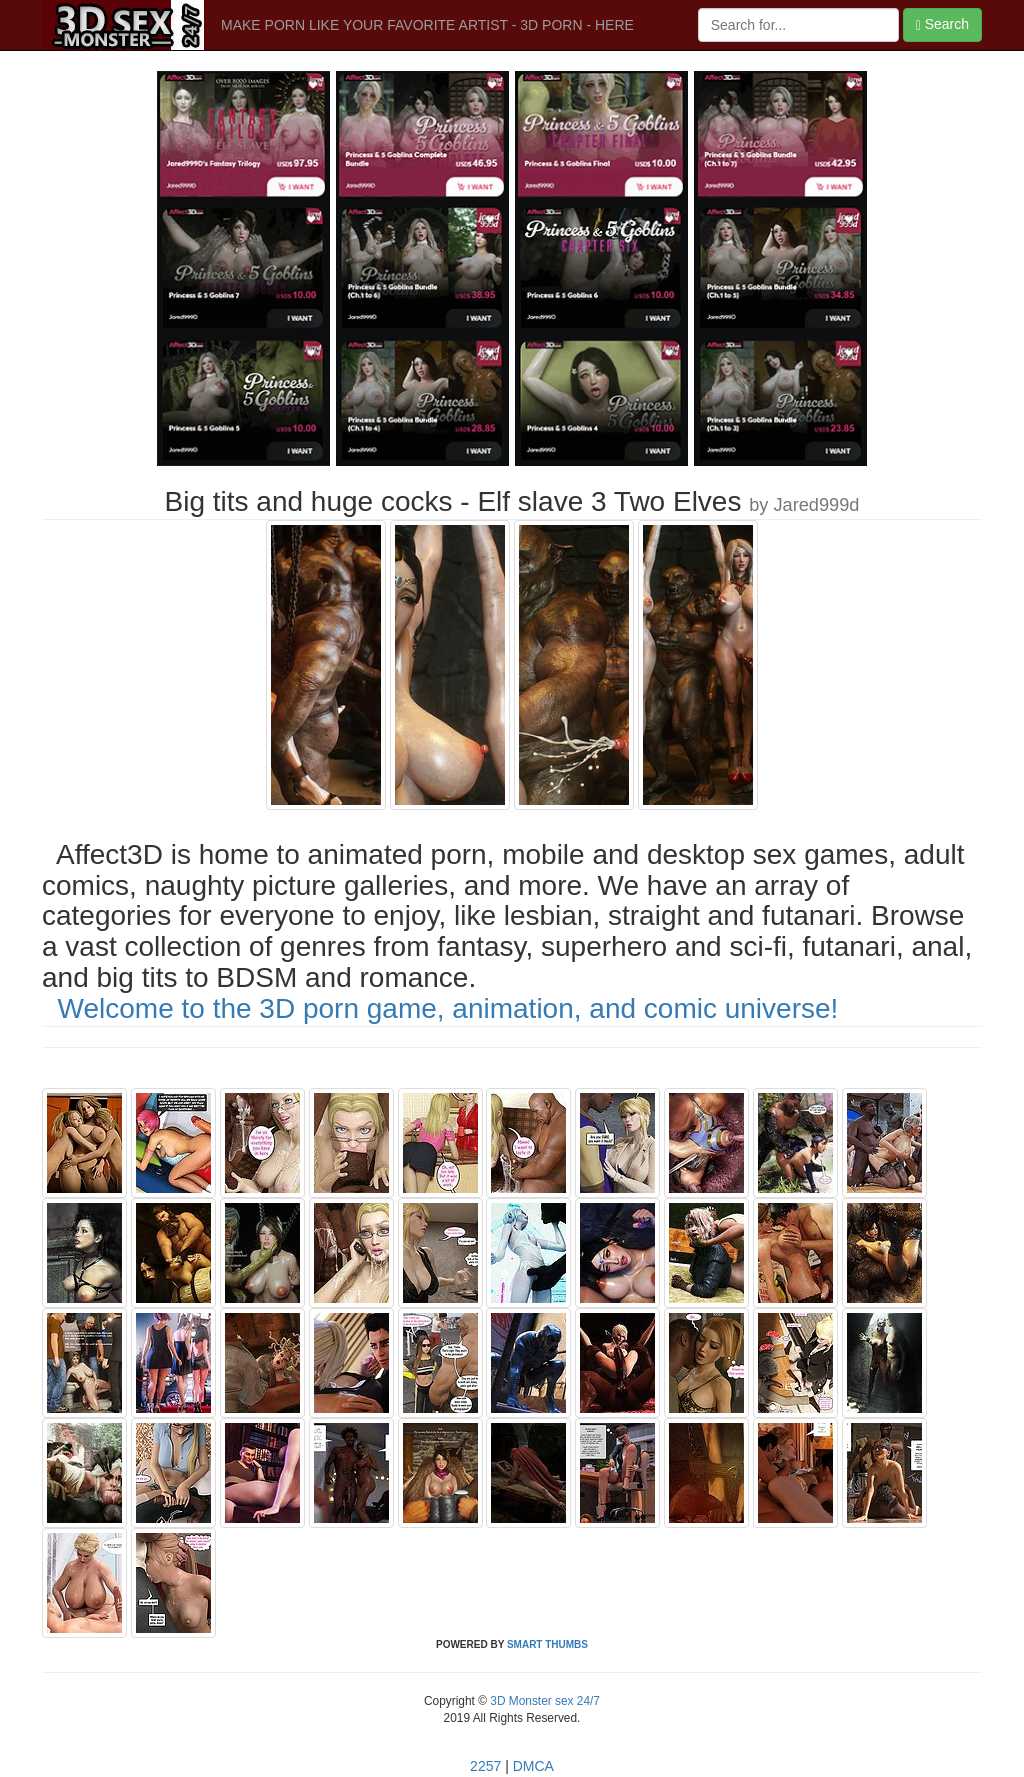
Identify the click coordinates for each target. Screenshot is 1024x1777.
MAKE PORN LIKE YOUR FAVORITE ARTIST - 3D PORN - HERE (427, 25)
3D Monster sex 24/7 (543, 1701)
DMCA (533, 1766)
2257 (485, 1766)
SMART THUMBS (547, 1644)
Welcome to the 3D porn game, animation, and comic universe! (448, 1008)
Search (942, 24)
